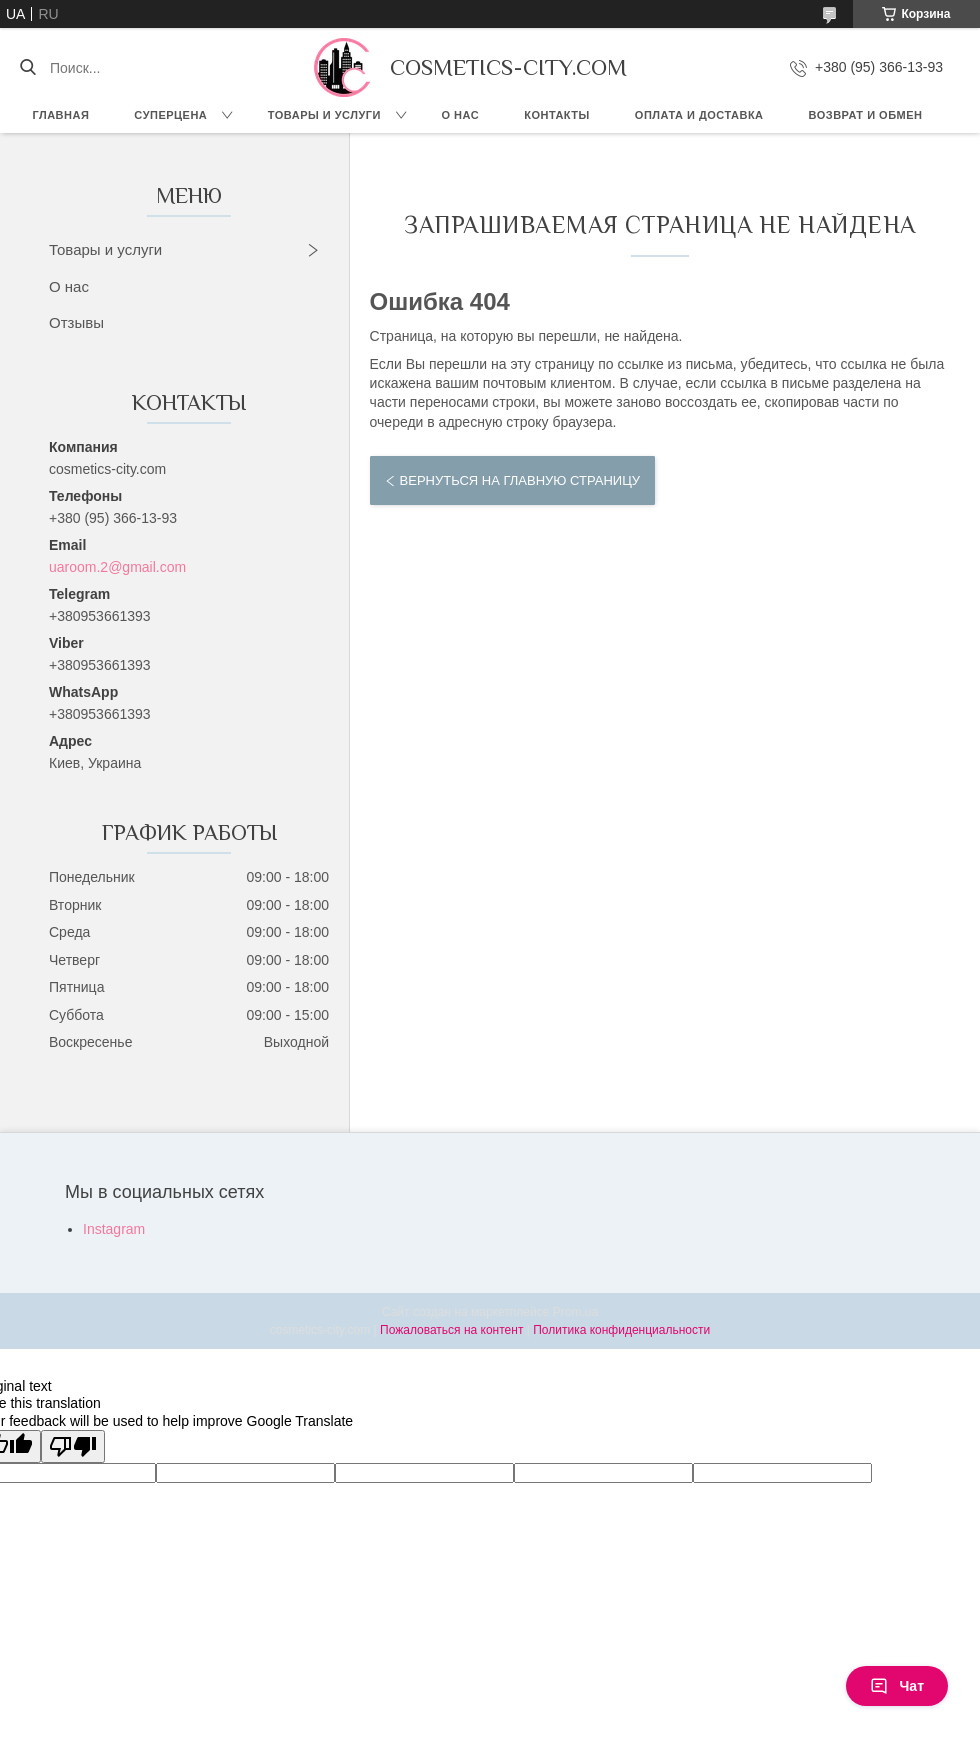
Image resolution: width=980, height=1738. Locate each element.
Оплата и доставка (699, 115)
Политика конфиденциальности (621, 1330)
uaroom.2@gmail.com (117, 567)
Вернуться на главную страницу (520, 480)
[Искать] (27, 68)
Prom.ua (575, 1312)
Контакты (557, 115)
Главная (60, 115)
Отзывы (76, 322)
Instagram (114, 1229)
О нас (461, 115)
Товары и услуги (324, 115)
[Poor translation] (73, 1446)
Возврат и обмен (866, 115)
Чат (897, 1686)
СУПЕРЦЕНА (170, 115)
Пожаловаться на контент (451, 1330)
